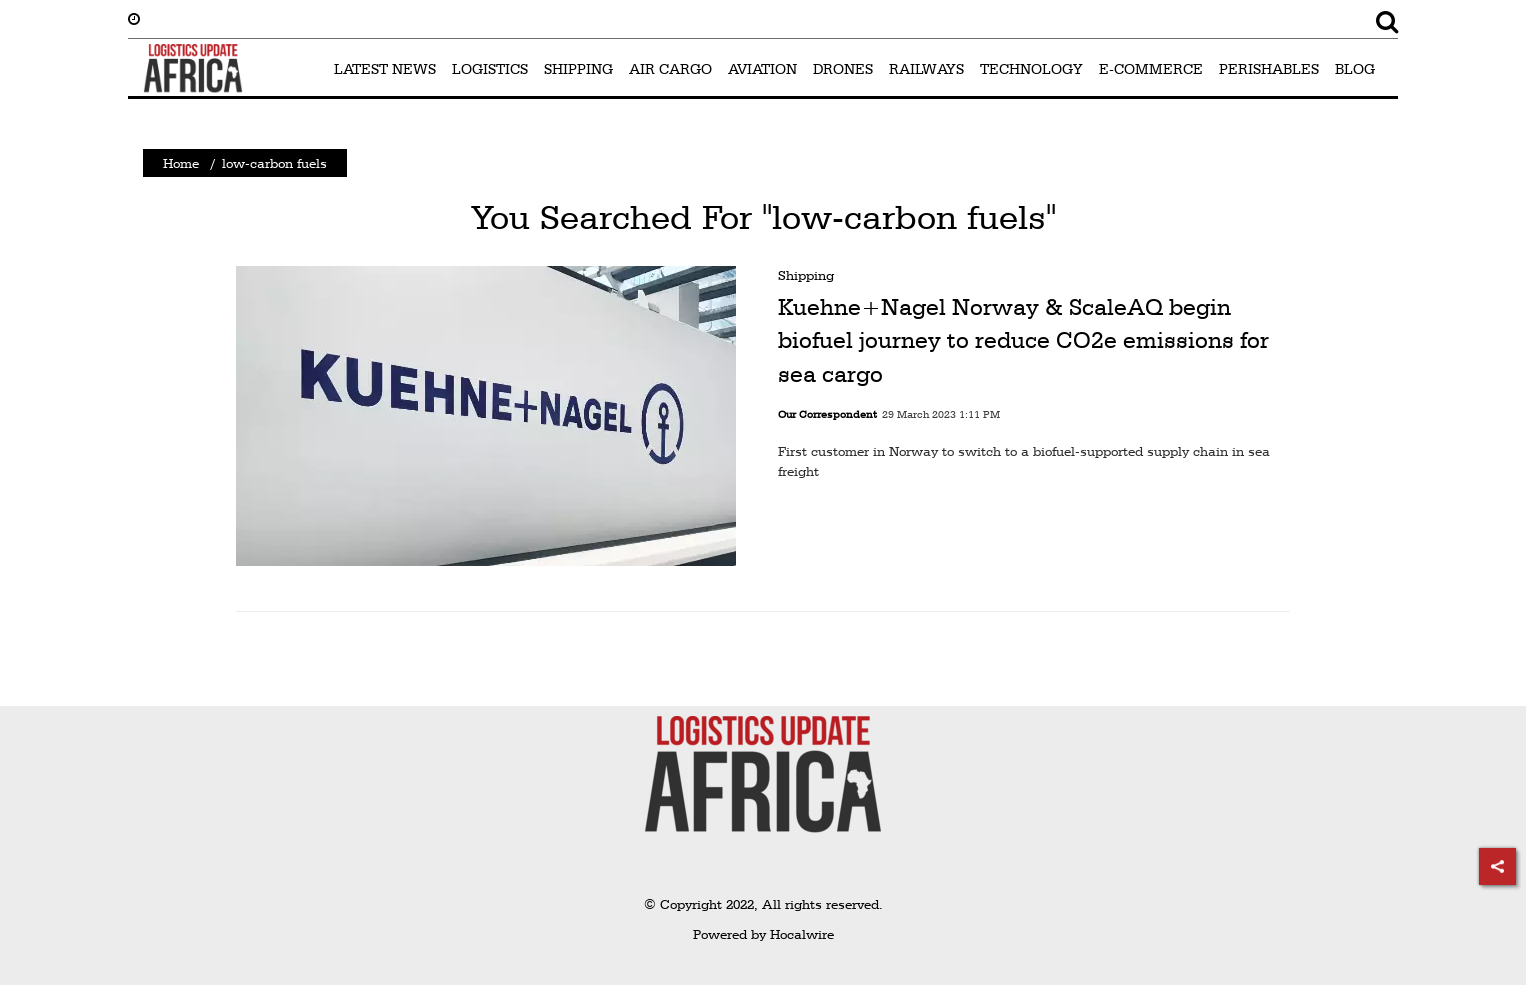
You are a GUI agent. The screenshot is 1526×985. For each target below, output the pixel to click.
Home (181, 163)
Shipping (806, 275)
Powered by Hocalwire (763, 934)
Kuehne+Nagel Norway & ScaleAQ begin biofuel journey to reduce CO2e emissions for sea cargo (1023, 340)
